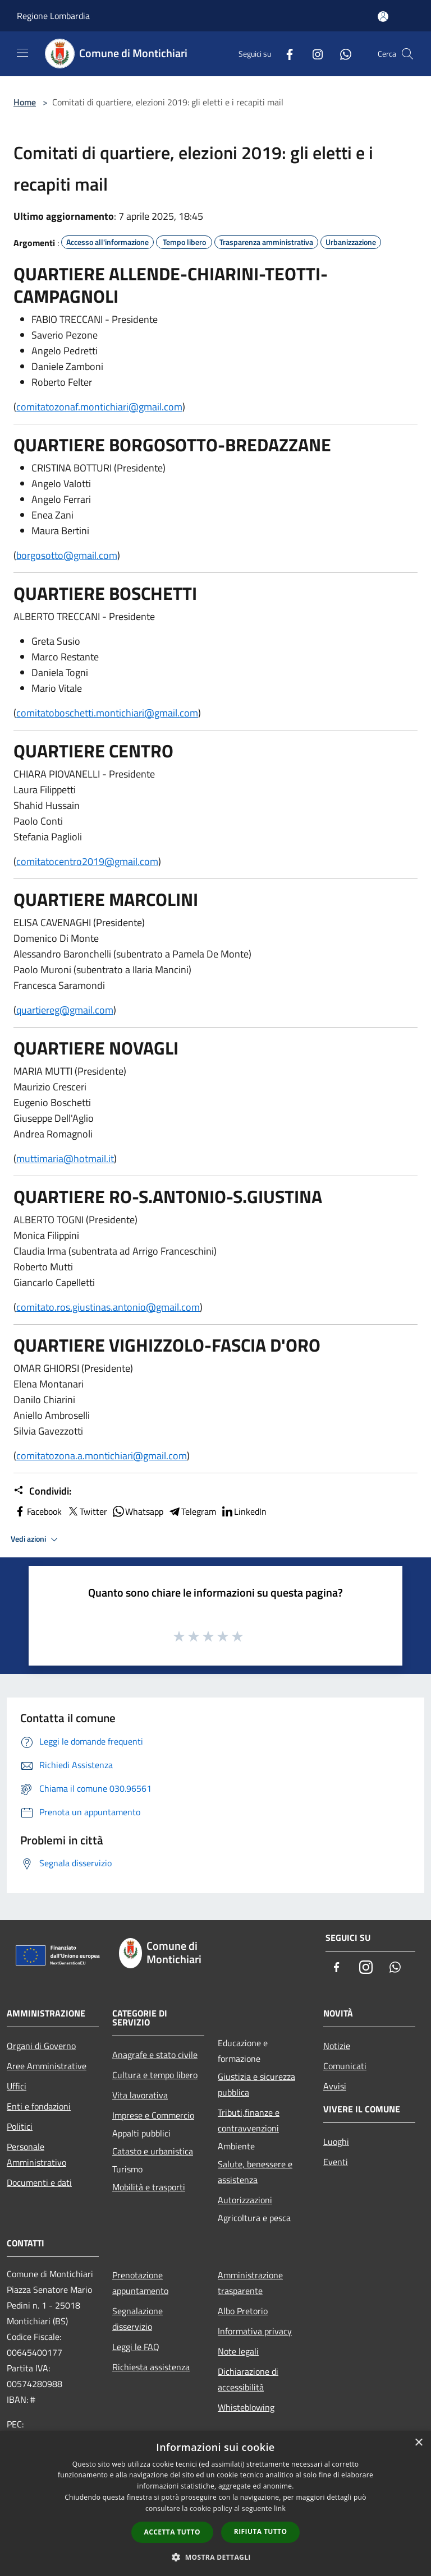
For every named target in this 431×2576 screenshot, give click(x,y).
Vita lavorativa (140, 2095)
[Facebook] (285, 53)
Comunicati (344, 2066)
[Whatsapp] (341, 53)
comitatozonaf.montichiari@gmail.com (99, 406)
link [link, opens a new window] (280, 2508)
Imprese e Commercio (153, 2115)
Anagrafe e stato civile (155, 2054)
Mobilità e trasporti (148, 2187)
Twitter (86, 1511)
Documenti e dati (39, 2182)
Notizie (336, 2045)
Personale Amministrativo (36, 2154)
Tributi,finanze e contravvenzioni (248, 2120)
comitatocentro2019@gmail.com (87, 861)
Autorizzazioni (245, 2200)
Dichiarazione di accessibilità (248, 2379)
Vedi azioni (36, 1539)
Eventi (335, 2161)
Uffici (16, 2086)
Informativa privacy (255, 2331)
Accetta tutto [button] (172, 2532)
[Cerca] (407, 54)
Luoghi (336, 2141)
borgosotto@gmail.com (66, 555)
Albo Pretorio (243, 2311)
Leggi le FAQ (135, 2346)
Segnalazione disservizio (137, 2318)
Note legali (238, 2351)
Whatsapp (137, 1511)
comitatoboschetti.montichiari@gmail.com (107, 712)
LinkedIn (244, 1511)
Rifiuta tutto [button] (260, 2531)
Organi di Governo (41, 2045)
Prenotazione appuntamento (140, 2282)
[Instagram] (313, 53)
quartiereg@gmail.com (64, 1010)
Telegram (192, 1511)
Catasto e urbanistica (152, 2151)
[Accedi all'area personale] (383, 16)
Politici (20, 2126)
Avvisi (334, 2086)
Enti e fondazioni (39, 2106)
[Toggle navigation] (22, 52)
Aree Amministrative (46, 2066)
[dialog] (215, 2503)
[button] (215, 2557)
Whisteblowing (246, 2407)
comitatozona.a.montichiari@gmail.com (101, 1455)
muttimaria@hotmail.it (65, 1158)
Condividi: (42, 1491)
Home (24, 102)
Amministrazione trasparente (250, 2282)
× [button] (418, 2443)
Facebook (37, 1511)
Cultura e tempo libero (155, 2075)
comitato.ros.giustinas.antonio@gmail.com (108, 1307)
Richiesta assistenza (151, 2367)
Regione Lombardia (53, 15)
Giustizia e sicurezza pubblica (256, 2084)
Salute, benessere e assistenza (255, 2171)
